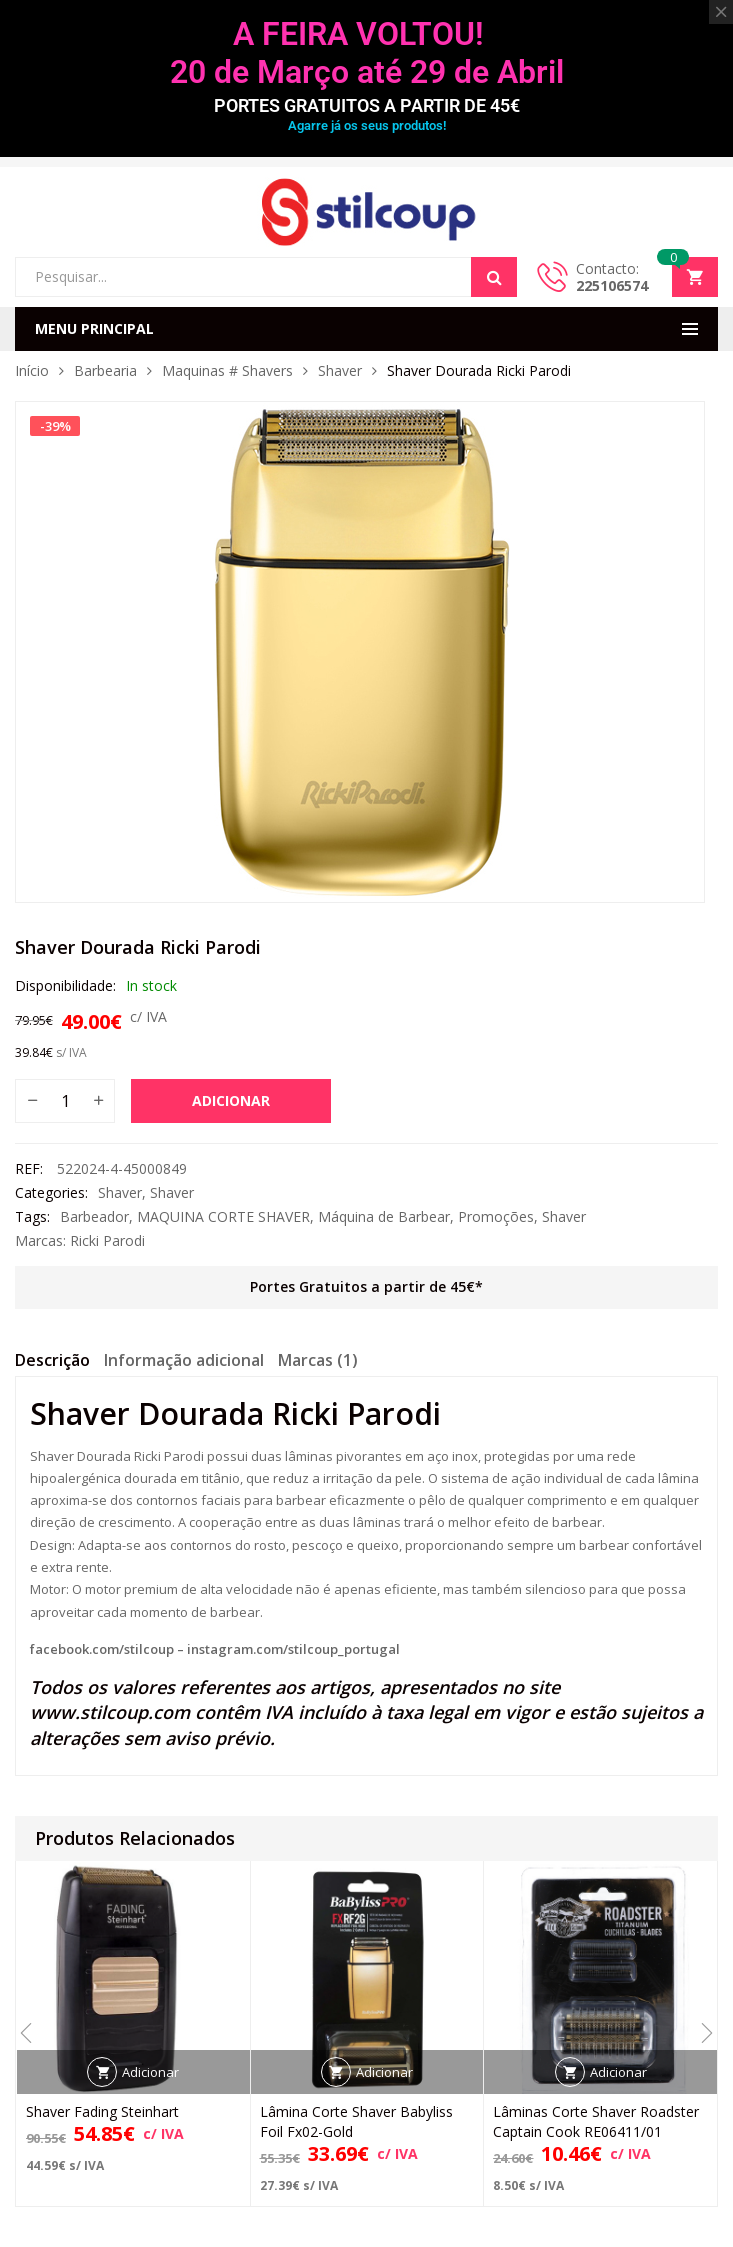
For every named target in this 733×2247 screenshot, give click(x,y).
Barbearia (105, 370)
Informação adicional (184, 1360)
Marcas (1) (318, 1360)
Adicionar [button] (150, 2072)
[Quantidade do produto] (65, 1101)
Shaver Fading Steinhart (102, 2111)
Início (32, 370)
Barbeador (94, 1216)
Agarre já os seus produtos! (367, 125)
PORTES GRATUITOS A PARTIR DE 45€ (367, 105)
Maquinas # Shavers (227, 370)
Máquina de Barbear (384, 1216)
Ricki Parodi (107, 1240)
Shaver (340, 370)
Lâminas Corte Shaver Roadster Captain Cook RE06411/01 (596, 2121)
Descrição (52, 1360)
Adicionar (231, 1100)
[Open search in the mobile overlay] (266, 277)
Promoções (496, 1216)
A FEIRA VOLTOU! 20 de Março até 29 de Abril (367, 53)
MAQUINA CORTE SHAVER (223, 1216)
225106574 (612, 285)
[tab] (52, 1363)
